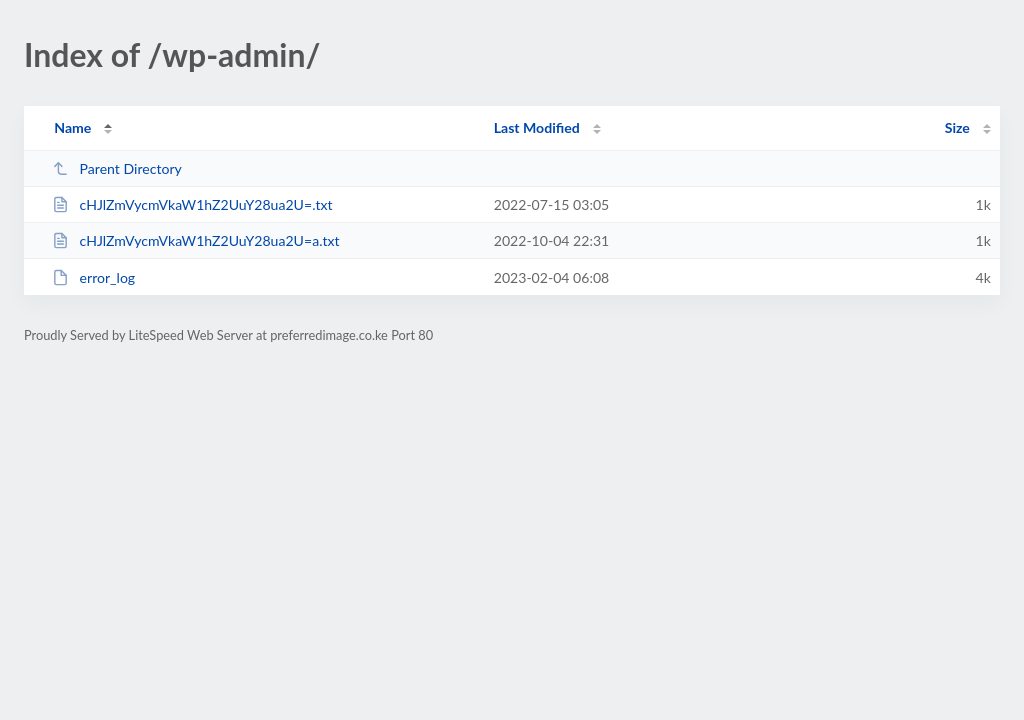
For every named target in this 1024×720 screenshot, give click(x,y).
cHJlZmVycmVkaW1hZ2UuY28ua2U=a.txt (195, 240)
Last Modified (537, 127)
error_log (93, 277)
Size (957, 127)
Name (72, 127)
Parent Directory (117, 168)
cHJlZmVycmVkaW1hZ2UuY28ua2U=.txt (192, 204)
